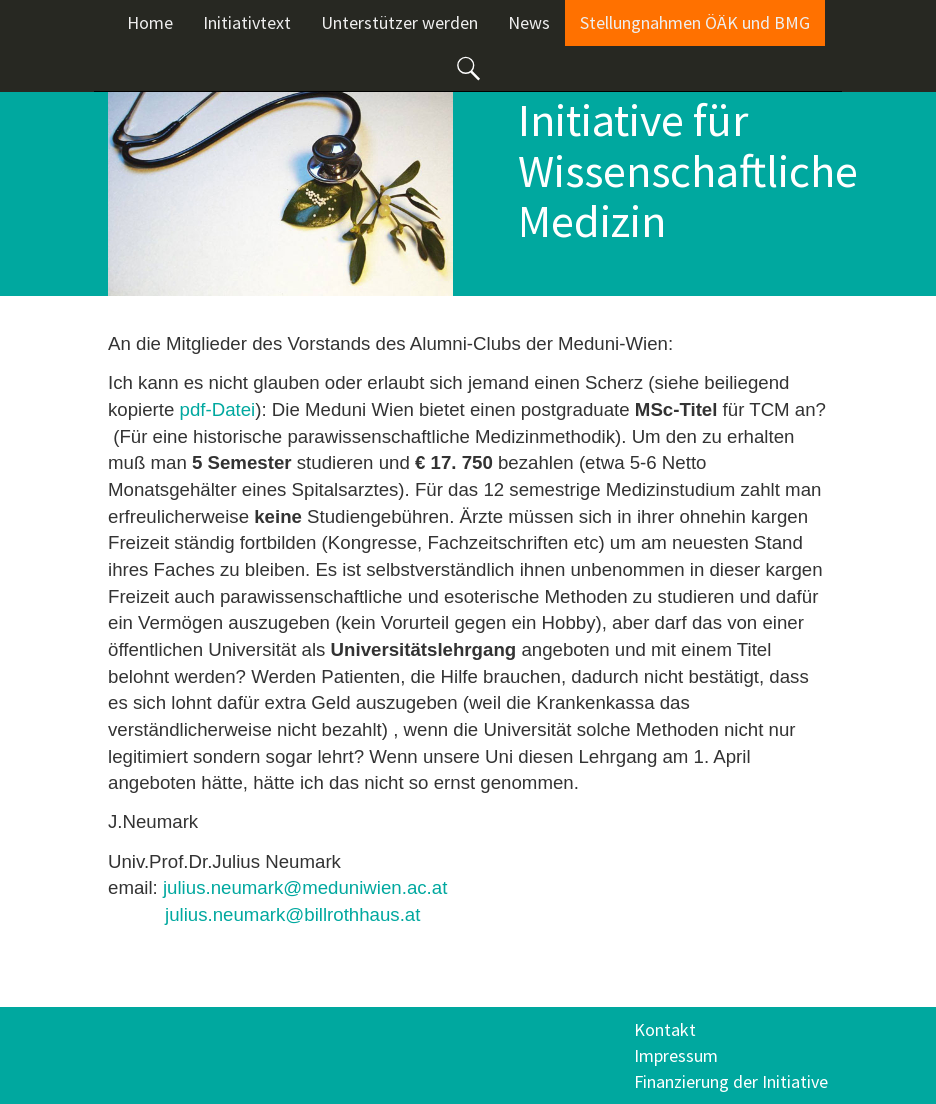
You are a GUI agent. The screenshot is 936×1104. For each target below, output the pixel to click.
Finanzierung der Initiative (731, 1081)
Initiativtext (247, 22)
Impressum (676, 1055)
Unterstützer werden (399, 22)
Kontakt (665, 1029)
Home (150, 22)
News (529, 22)
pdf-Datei (218, 409)
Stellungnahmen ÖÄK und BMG (695, 22)
